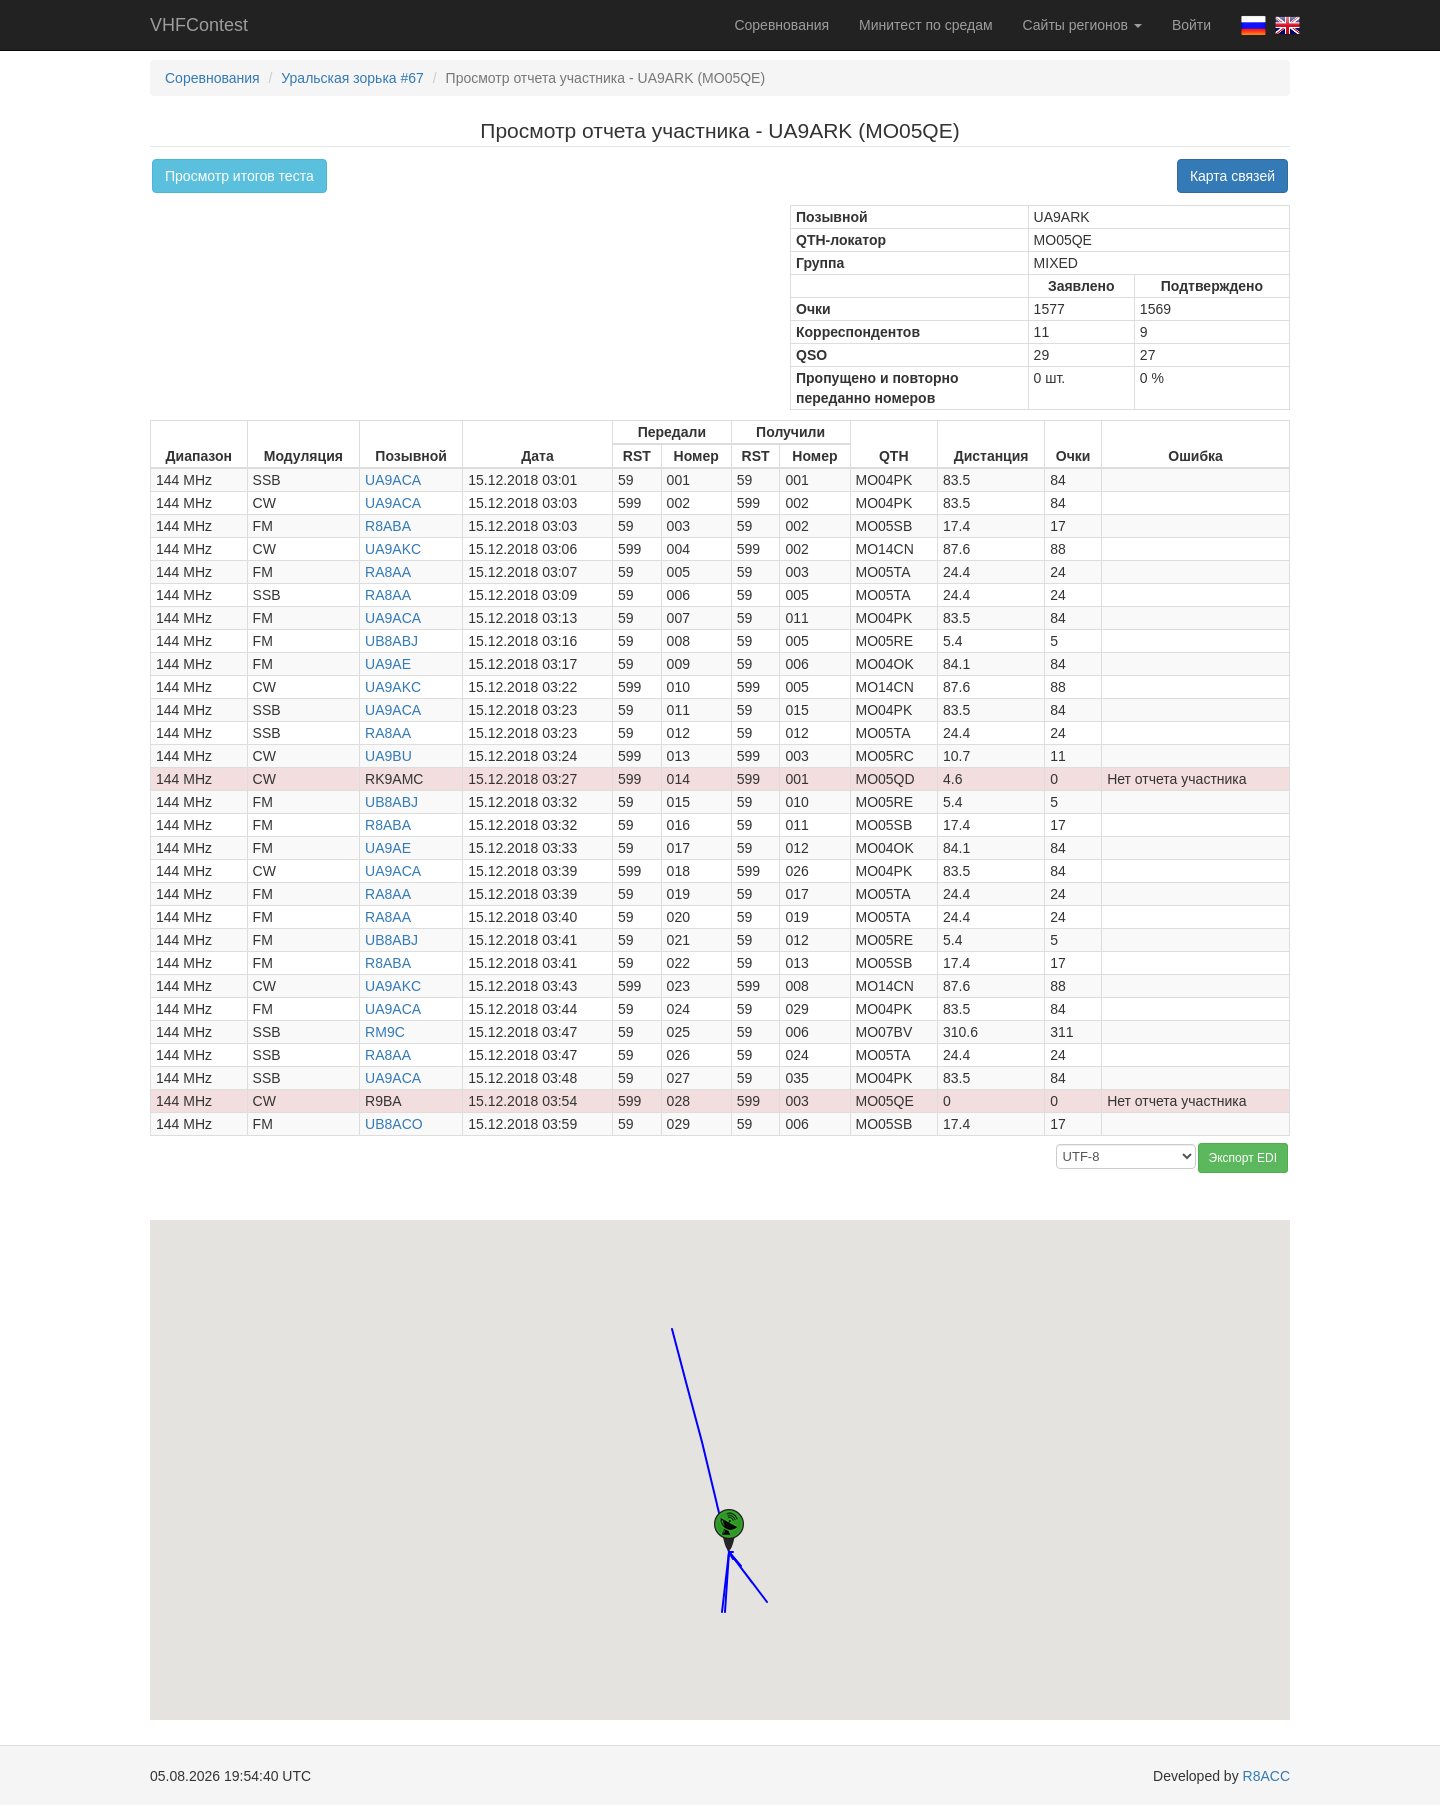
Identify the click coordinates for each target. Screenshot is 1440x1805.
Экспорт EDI (1243, 1158)
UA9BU (388, 756)
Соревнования (781, 25)
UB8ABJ (391, 641)
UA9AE (388, 664)
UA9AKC (393, 549)
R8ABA (388, 526)
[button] (672, 1310)
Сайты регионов (1082, 25)
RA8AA (388, 572)
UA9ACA (393, 480)
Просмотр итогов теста (239, 176)
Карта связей (1232, 176)
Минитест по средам (925, 25)
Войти (1191, 25)
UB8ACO (394, 1124)
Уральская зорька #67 (352, 78)
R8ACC (1266, 1776)
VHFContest (199, 25)
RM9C (385, 1032)
